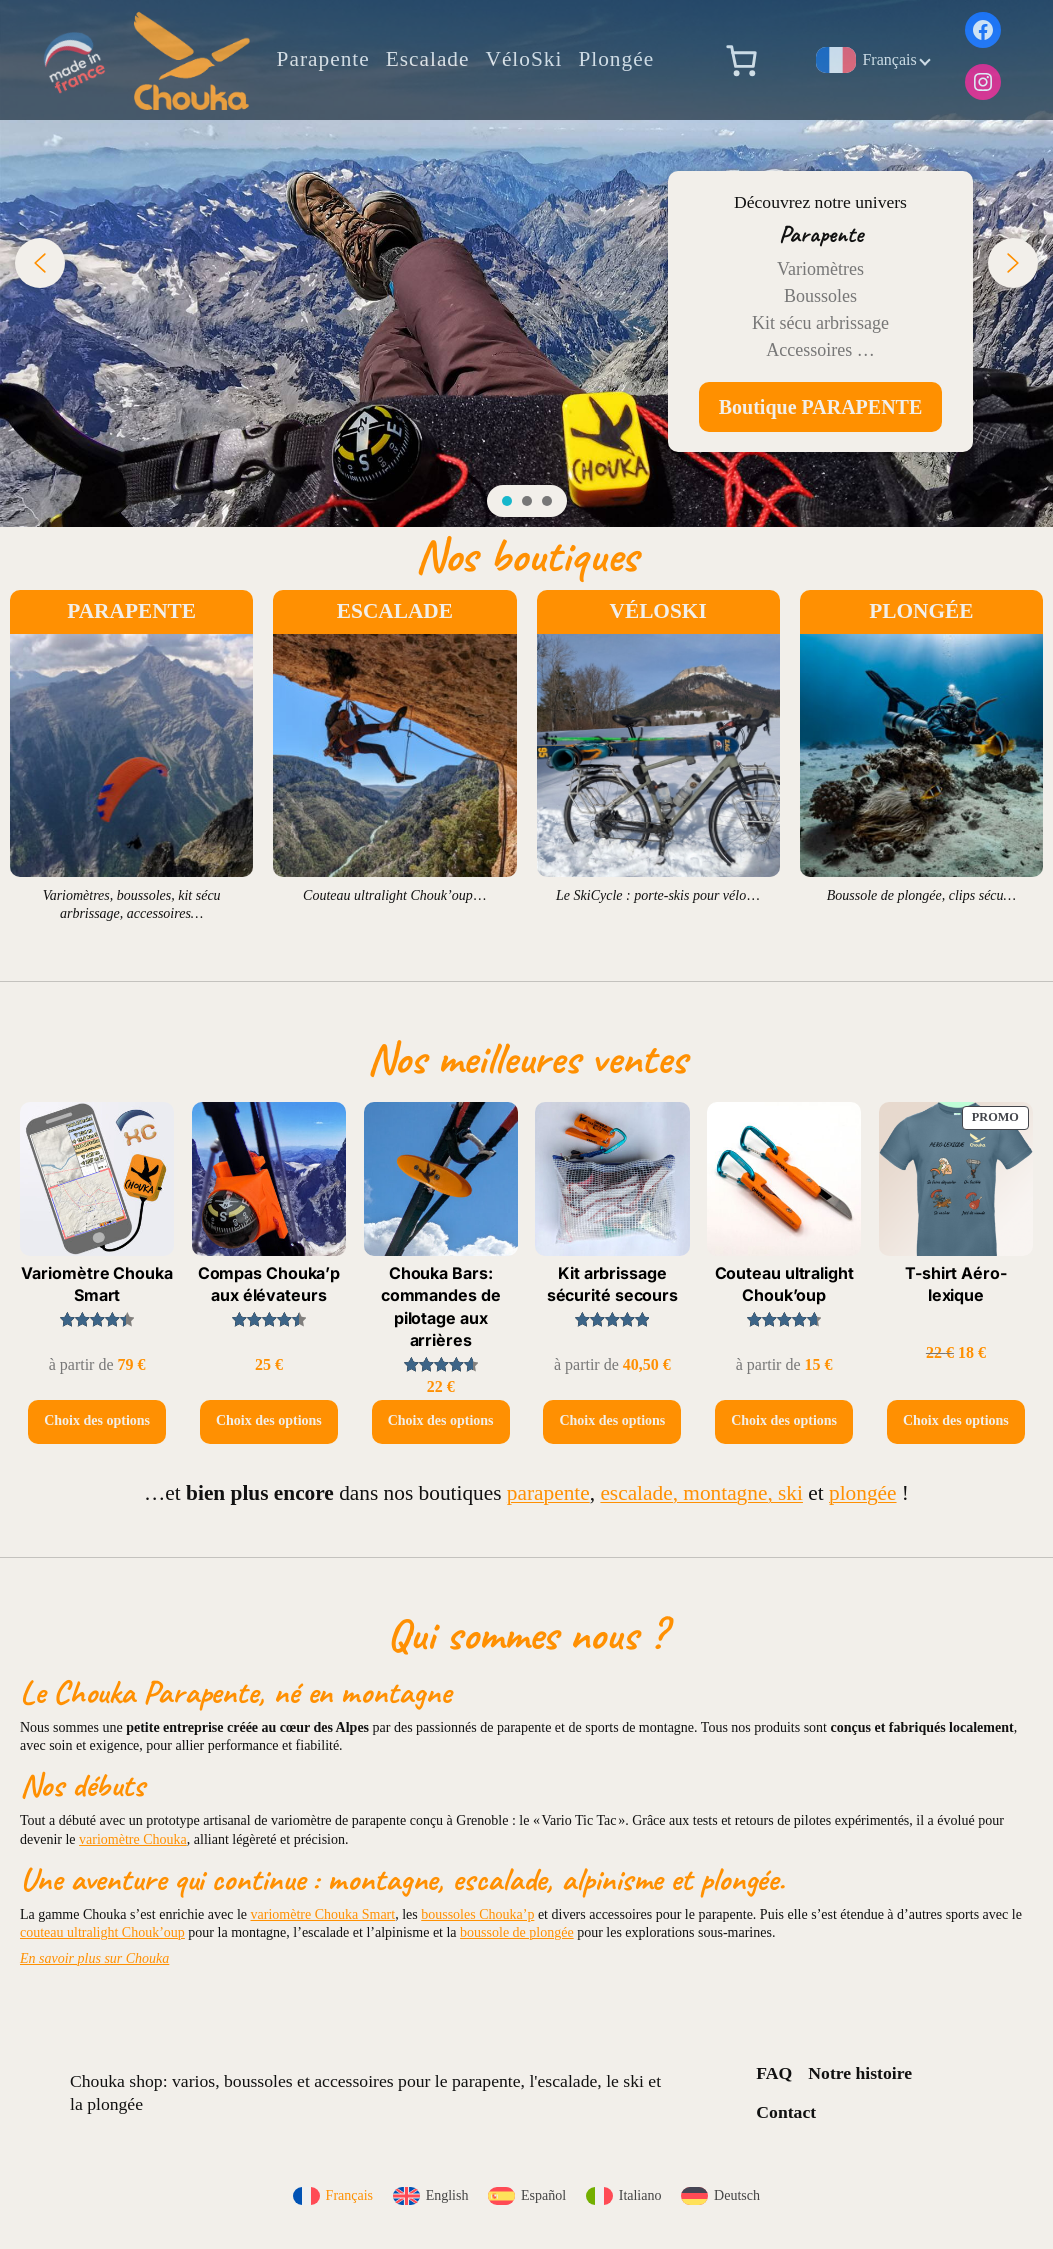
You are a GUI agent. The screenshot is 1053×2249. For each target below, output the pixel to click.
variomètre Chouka (133, 1839)
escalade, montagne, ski (701, 1493)
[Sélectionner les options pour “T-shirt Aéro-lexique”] (956, 1422)
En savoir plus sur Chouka (94, 1958)
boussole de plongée (517, 1932)
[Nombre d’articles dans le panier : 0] (741, 60)
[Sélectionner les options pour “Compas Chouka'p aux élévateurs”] (269, 1422)
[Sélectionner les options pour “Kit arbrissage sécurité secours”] (612, 1422)
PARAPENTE (131, 611)
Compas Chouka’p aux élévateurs (269, 1284)
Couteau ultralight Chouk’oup (784, 1284)
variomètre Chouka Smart (323, 1914)
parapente (548, 1493)
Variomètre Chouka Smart (96, 1284)
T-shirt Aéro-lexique (956, 1284)
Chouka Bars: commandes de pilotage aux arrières (441, 1306)
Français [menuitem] (349, 2195)
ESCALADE (395, 611)
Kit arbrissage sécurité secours (612, 1284)
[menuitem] (333, 2196)
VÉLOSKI (658, 611)
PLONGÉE (921, 611)
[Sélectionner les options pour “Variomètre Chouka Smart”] (97, 1422)
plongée (863, 1493)
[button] (40, 263)
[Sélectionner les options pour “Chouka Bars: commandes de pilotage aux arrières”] (441, 1422)
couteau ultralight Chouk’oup (102, 1932)
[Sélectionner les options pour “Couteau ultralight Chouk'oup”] (784, 1422)
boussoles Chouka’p (477, 1914)
